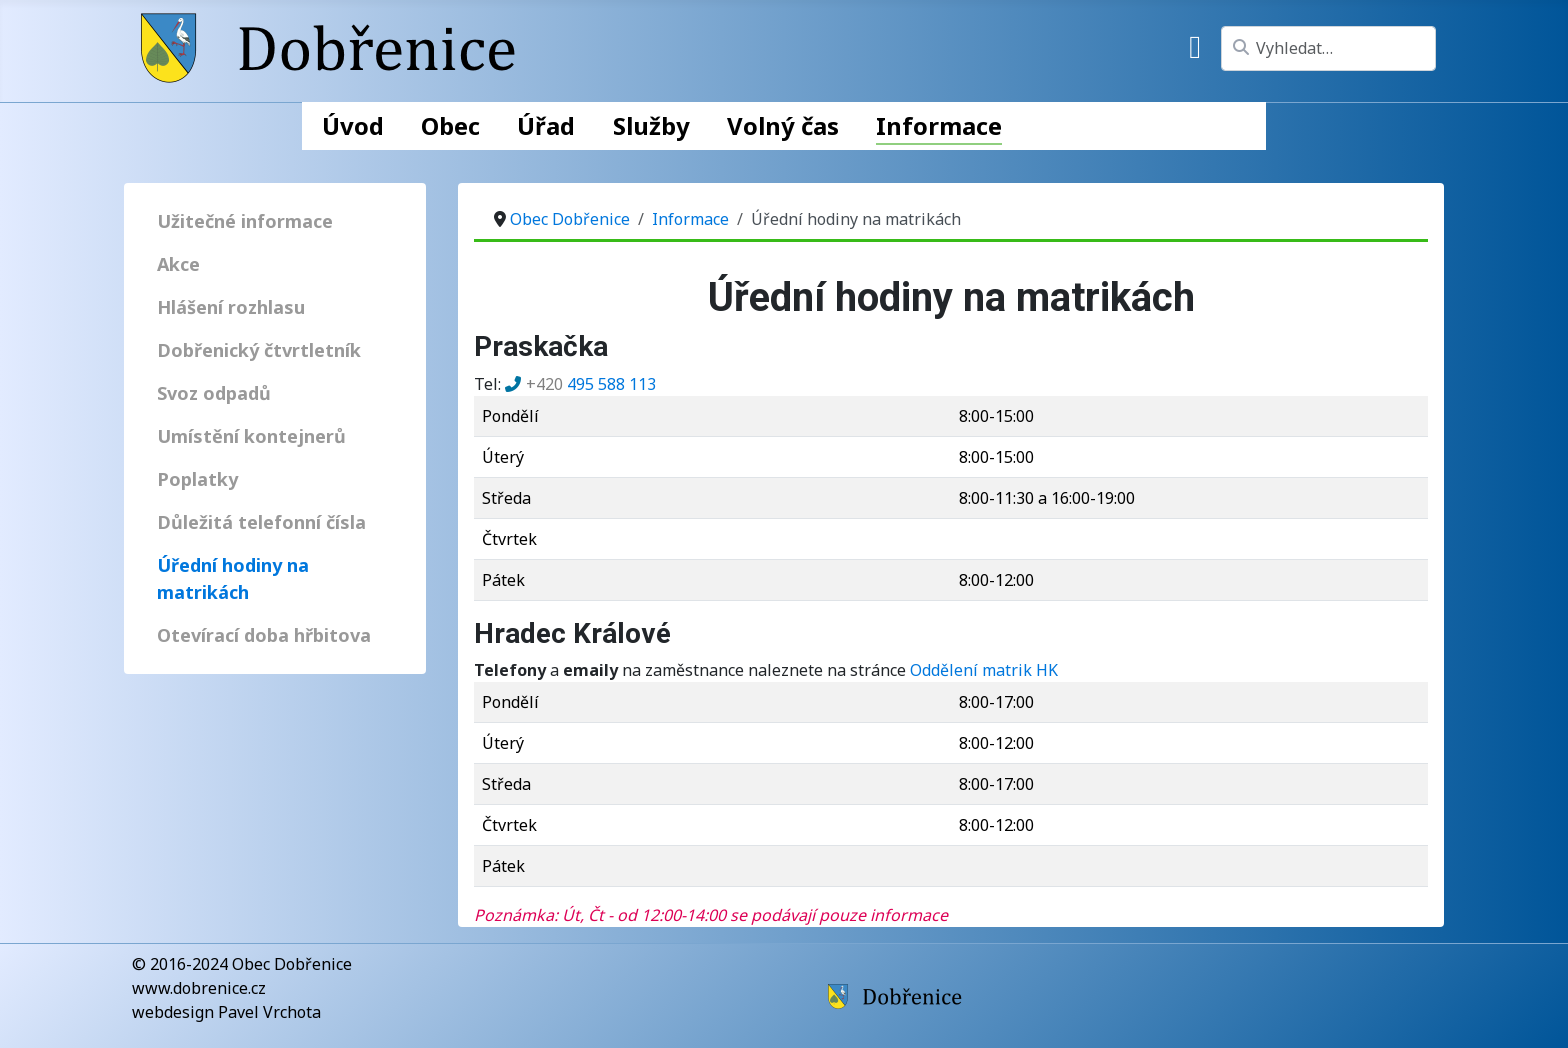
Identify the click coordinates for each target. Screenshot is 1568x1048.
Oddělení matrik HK (984, 670)
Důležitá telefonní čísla (261, 522)
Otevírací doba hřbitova (264, 635)
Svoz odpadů (214, 393)
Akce (178, 264)
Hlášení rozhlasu (231, 307)
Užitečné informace (245, 221)
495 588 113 (591, 384)
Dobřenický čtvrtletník (259, 350)
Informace (939, 125)
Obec (450, 125)
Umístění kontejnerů (251, 436)
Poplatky (197, 479)
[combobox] (1328, 48)
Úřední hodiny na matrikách (233, 578)
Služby (651, 125)
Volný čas (783, 125)
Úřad (546, 125)
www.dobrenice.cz (199, 988)
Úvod (353, 125)
